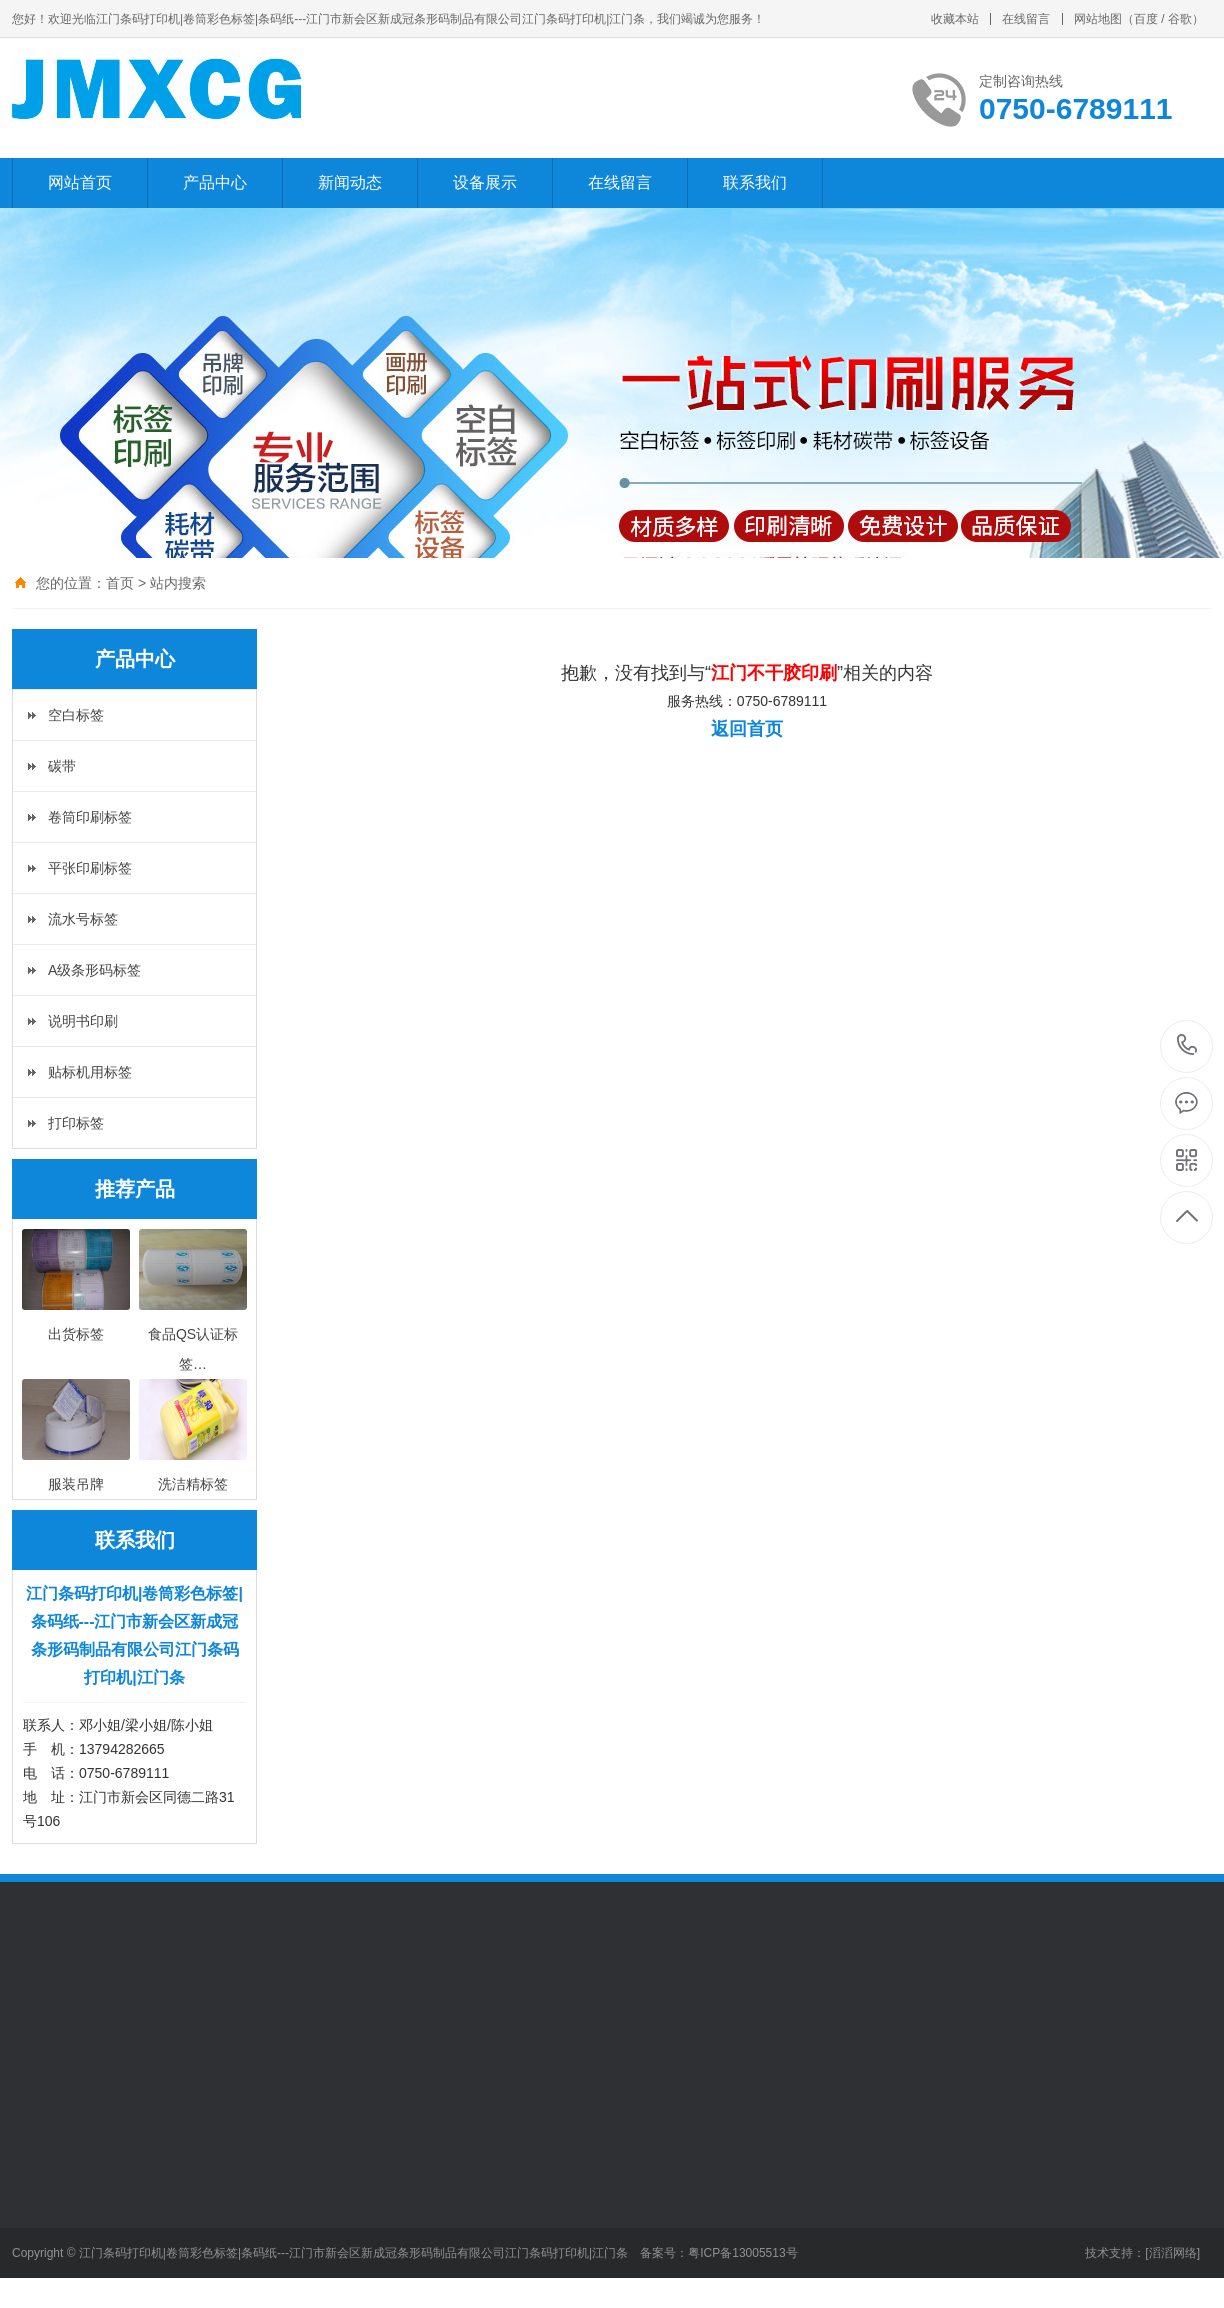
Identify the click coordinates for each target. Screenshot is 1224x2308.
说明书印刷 (83, 1021)
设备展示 (485, 182)
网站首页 (80, 182)
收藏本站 (955, 19)
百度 (1146, 19)
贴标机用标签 (90, 1072)
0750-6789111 (1187, 1046)
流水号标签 (83, 919)
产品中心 (215, 182)
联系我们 (755, 182)
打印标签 (76, 1123)
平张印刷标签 (90, 868)
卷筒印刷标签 (90, 817)
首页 (120, 583)
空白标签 (76, 715)
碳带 (62, 766)
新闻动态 (350, 182)
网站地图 (1098, 19)
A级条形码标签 (94, 970)
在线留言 (1026, 19)
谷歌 (1180, 19)
